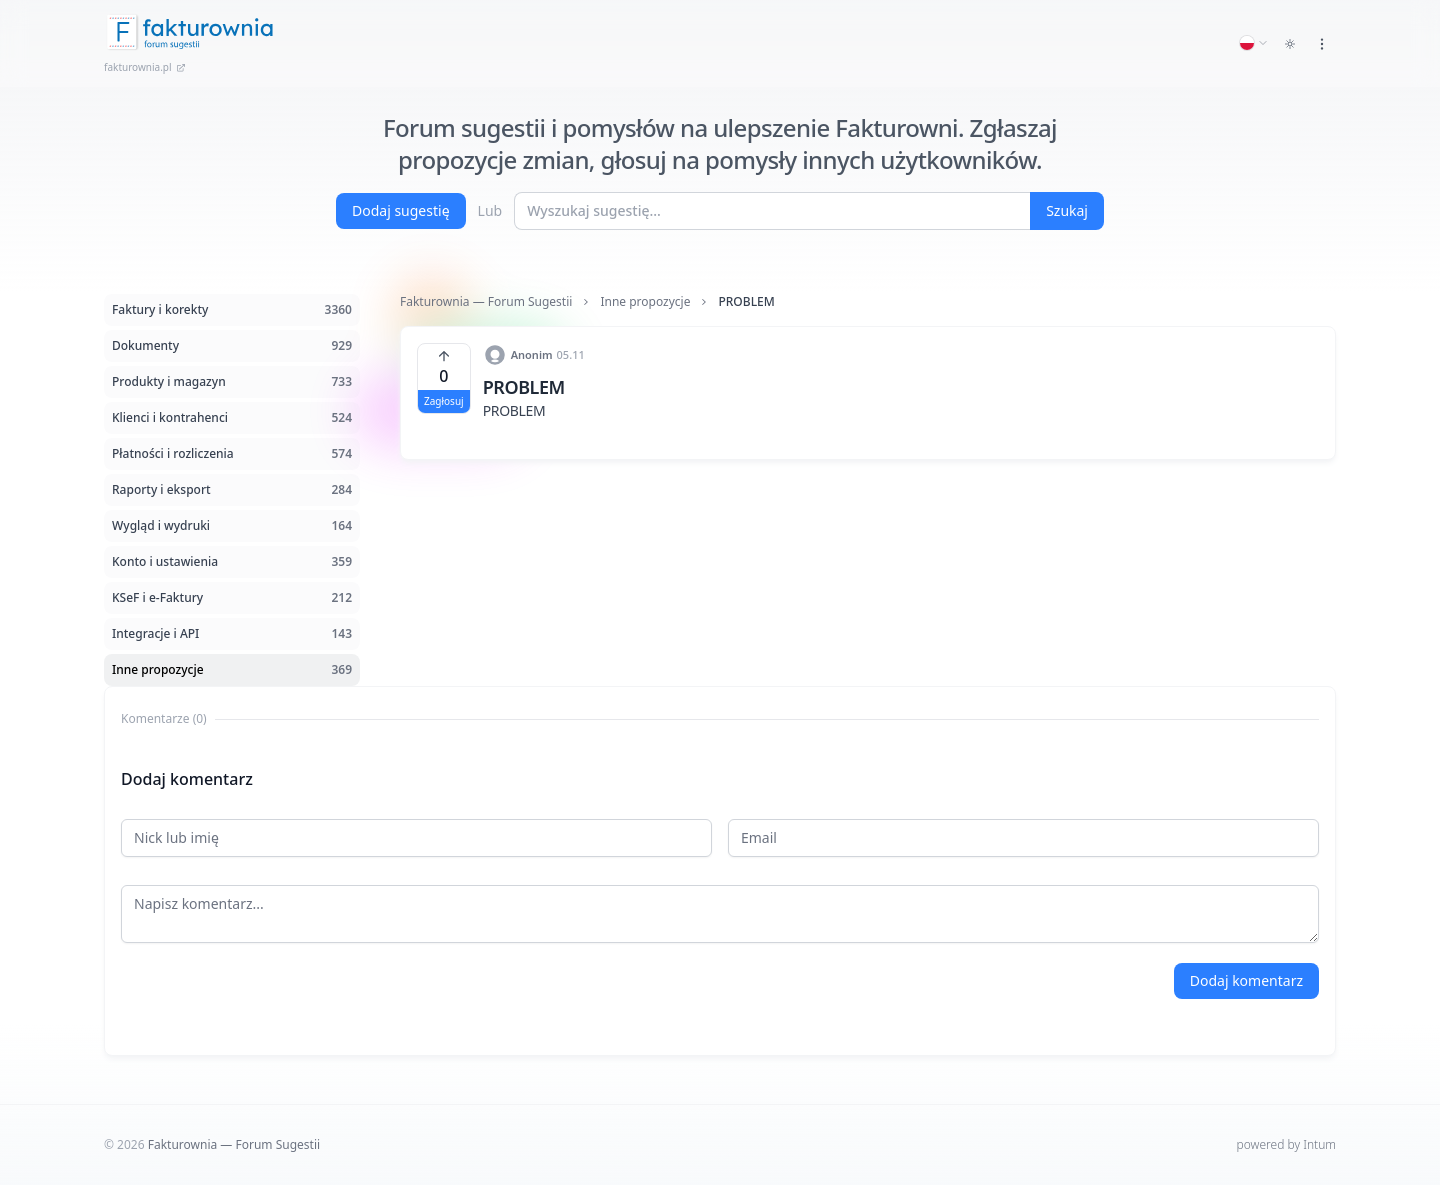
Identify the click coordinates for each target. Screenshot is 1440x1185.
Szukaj (1067, 210)
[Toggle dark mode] (1290, 44)
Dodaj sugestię (401, 210)
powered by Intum (1286, 1144)
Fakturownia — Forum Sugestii (486, 302)
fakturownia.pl (145, 67)
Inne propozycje (645, 302)
